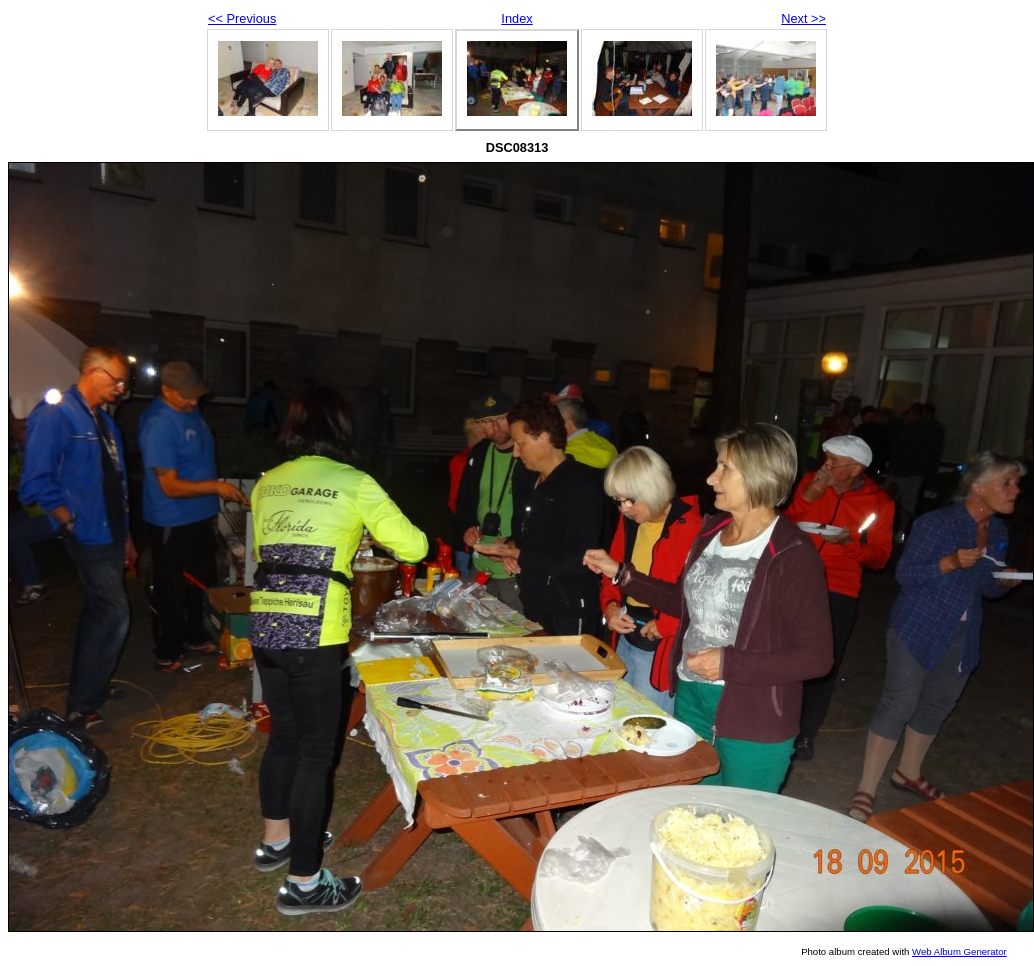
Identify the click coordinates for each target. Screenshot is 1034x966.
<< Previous (242, 18)
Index (516, 18)
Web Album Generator (959, 951)
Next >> (803, 18)
